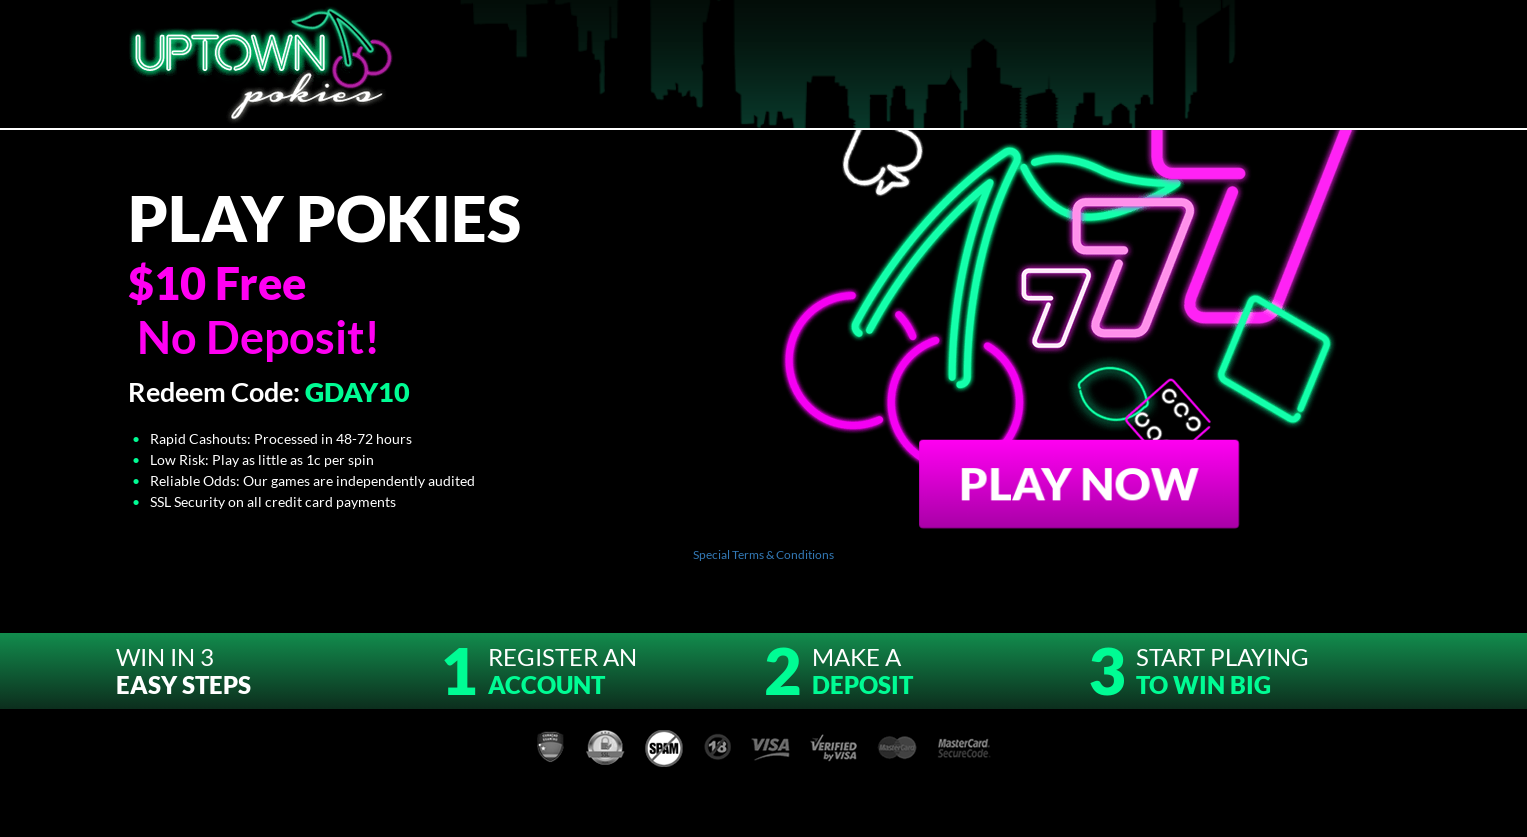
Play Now (1079, 482)
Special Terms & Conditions (763, 554)
